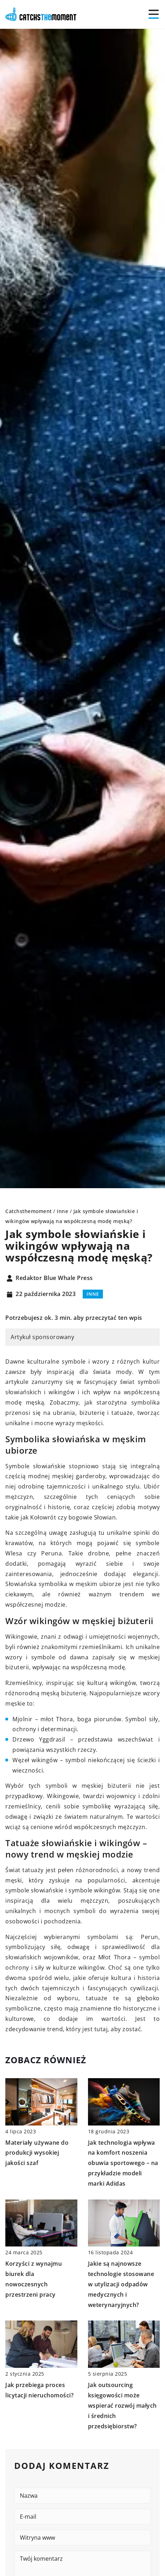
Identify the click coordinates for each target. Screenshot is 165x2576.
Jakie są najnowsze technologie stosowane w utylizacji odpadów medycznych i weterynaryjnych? (121, 2284)
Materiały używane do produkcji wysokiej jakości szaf (36, 2153)
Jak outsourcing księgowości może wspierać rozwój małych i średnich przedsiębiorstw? (122, 2405)
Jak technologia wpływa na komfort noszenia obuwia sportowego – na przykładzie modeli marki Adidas (123, 2163)
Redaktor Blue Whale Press (54, 1278)
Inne (93, 1294)
